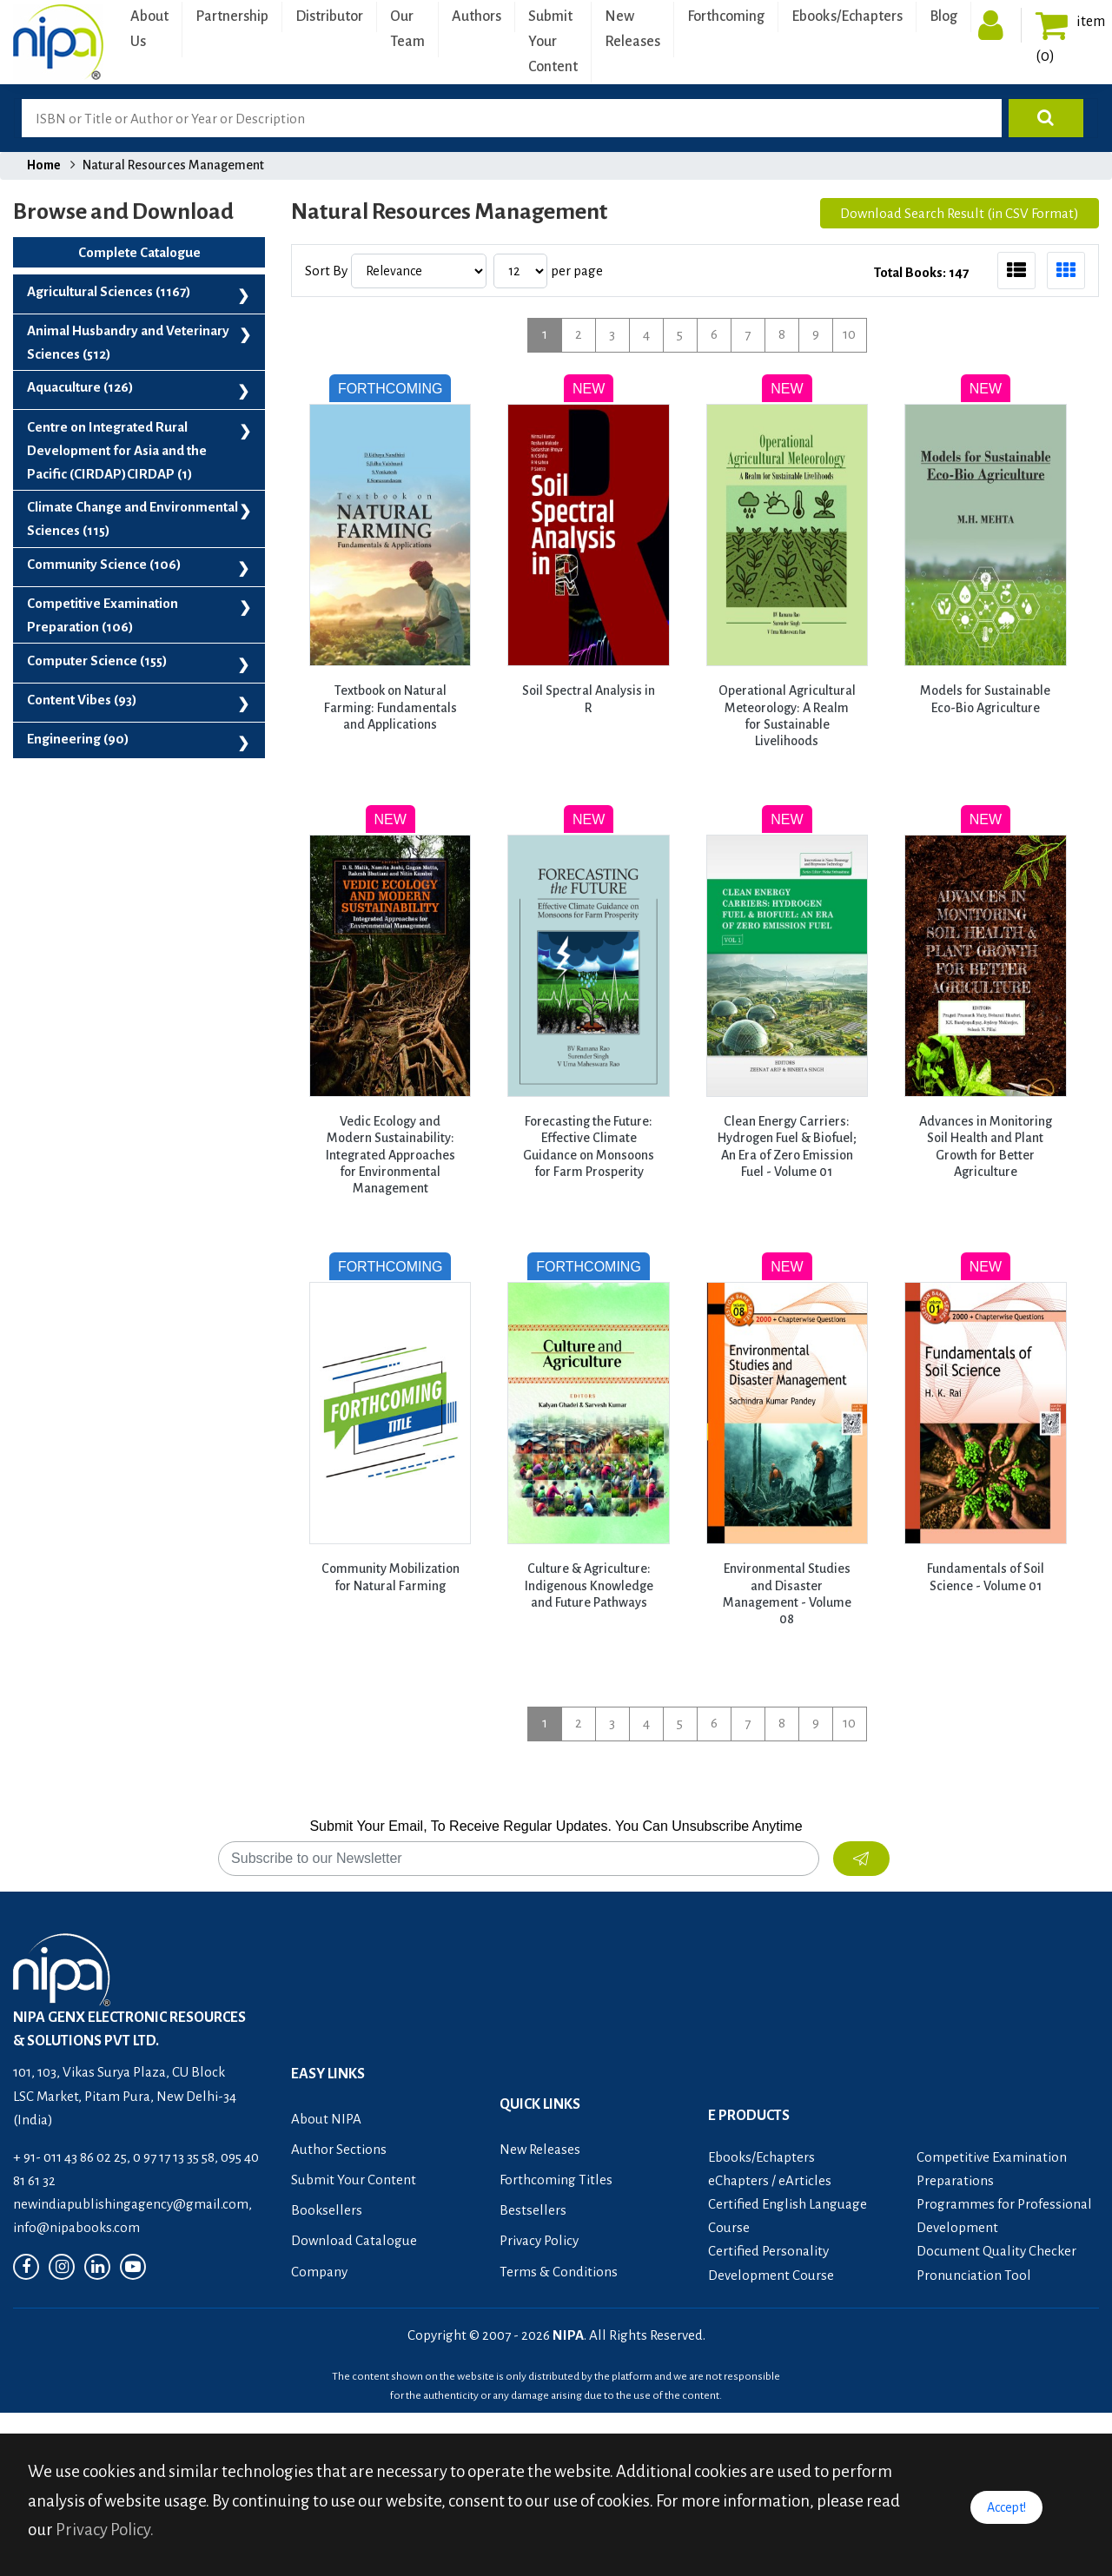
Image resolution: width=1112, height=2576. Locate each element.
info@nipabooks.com (76, 2227)
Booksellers (326, 2210)
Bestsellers (533, 2210)
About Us (149, 29)
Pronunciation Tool (974, 2275)
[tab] (1016, 270)
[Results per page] (520, 271)
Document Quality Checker (996, 2250)
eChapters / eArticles (769, 2180)
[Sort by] (418, 271)
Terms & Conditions (559, 2271)
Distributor (329, 16)
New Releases (632, 29)
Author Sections (339, 2149)
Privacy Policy (539, 2240)
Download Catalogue (354, 2240)
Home (44, 165)
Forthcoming (725, 16)
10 (849, 334)
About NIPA (326, 2118)
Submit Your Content (553, 42)
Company (319, 2271)
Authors (476, 16)
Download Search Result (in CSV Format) (959, 213)
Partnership (231, 16)
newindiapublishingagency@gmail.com (130, 2203)
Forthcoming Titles (556, 2179)
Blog (943, 16)
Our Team (407, 29)
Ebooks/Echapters (847, 16)
